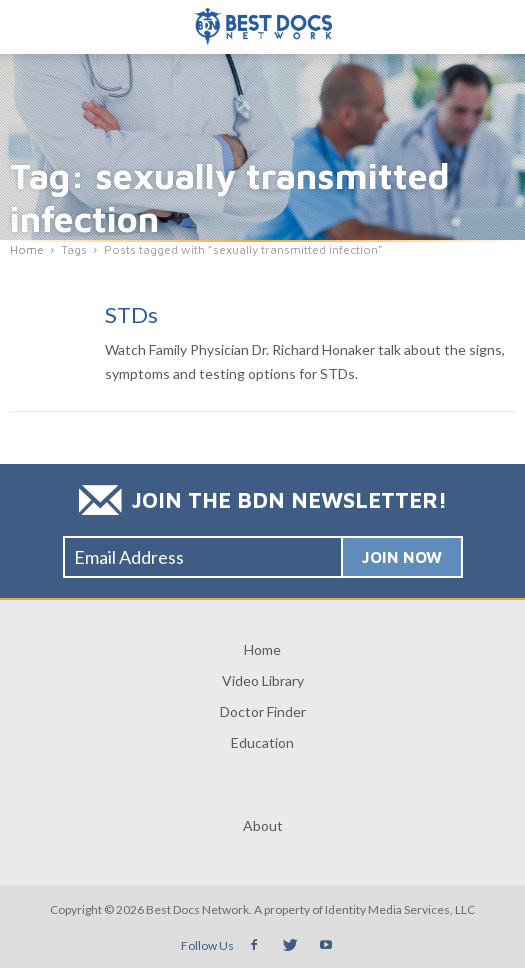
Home (262, 649)
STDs (131, 314)
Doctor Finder (263, 711)
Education (262, 742)
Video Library (263, 680)
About (263, 825)
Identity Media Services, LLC (400, 909)
